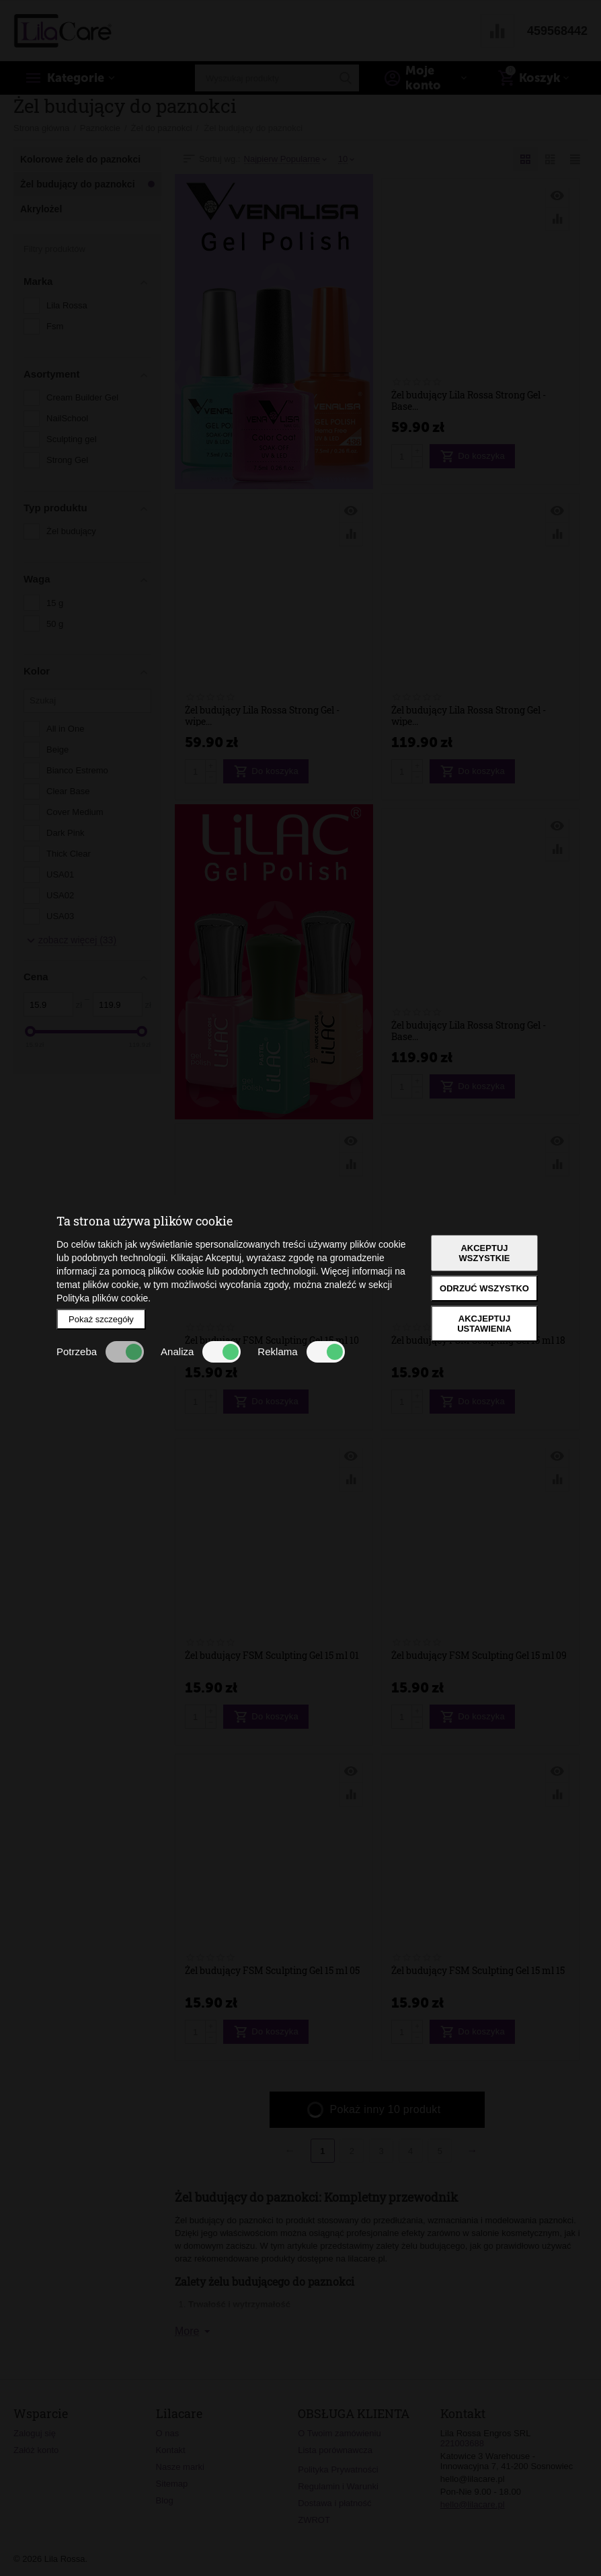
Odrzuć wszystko (484, 1288)
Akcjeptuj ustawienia (484, 1324)
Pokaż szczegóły (101, 1319)
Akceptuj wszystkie (484, 1253)
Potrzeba (100, 1352)
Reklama (300, 1352)
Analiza (201, 1352)
